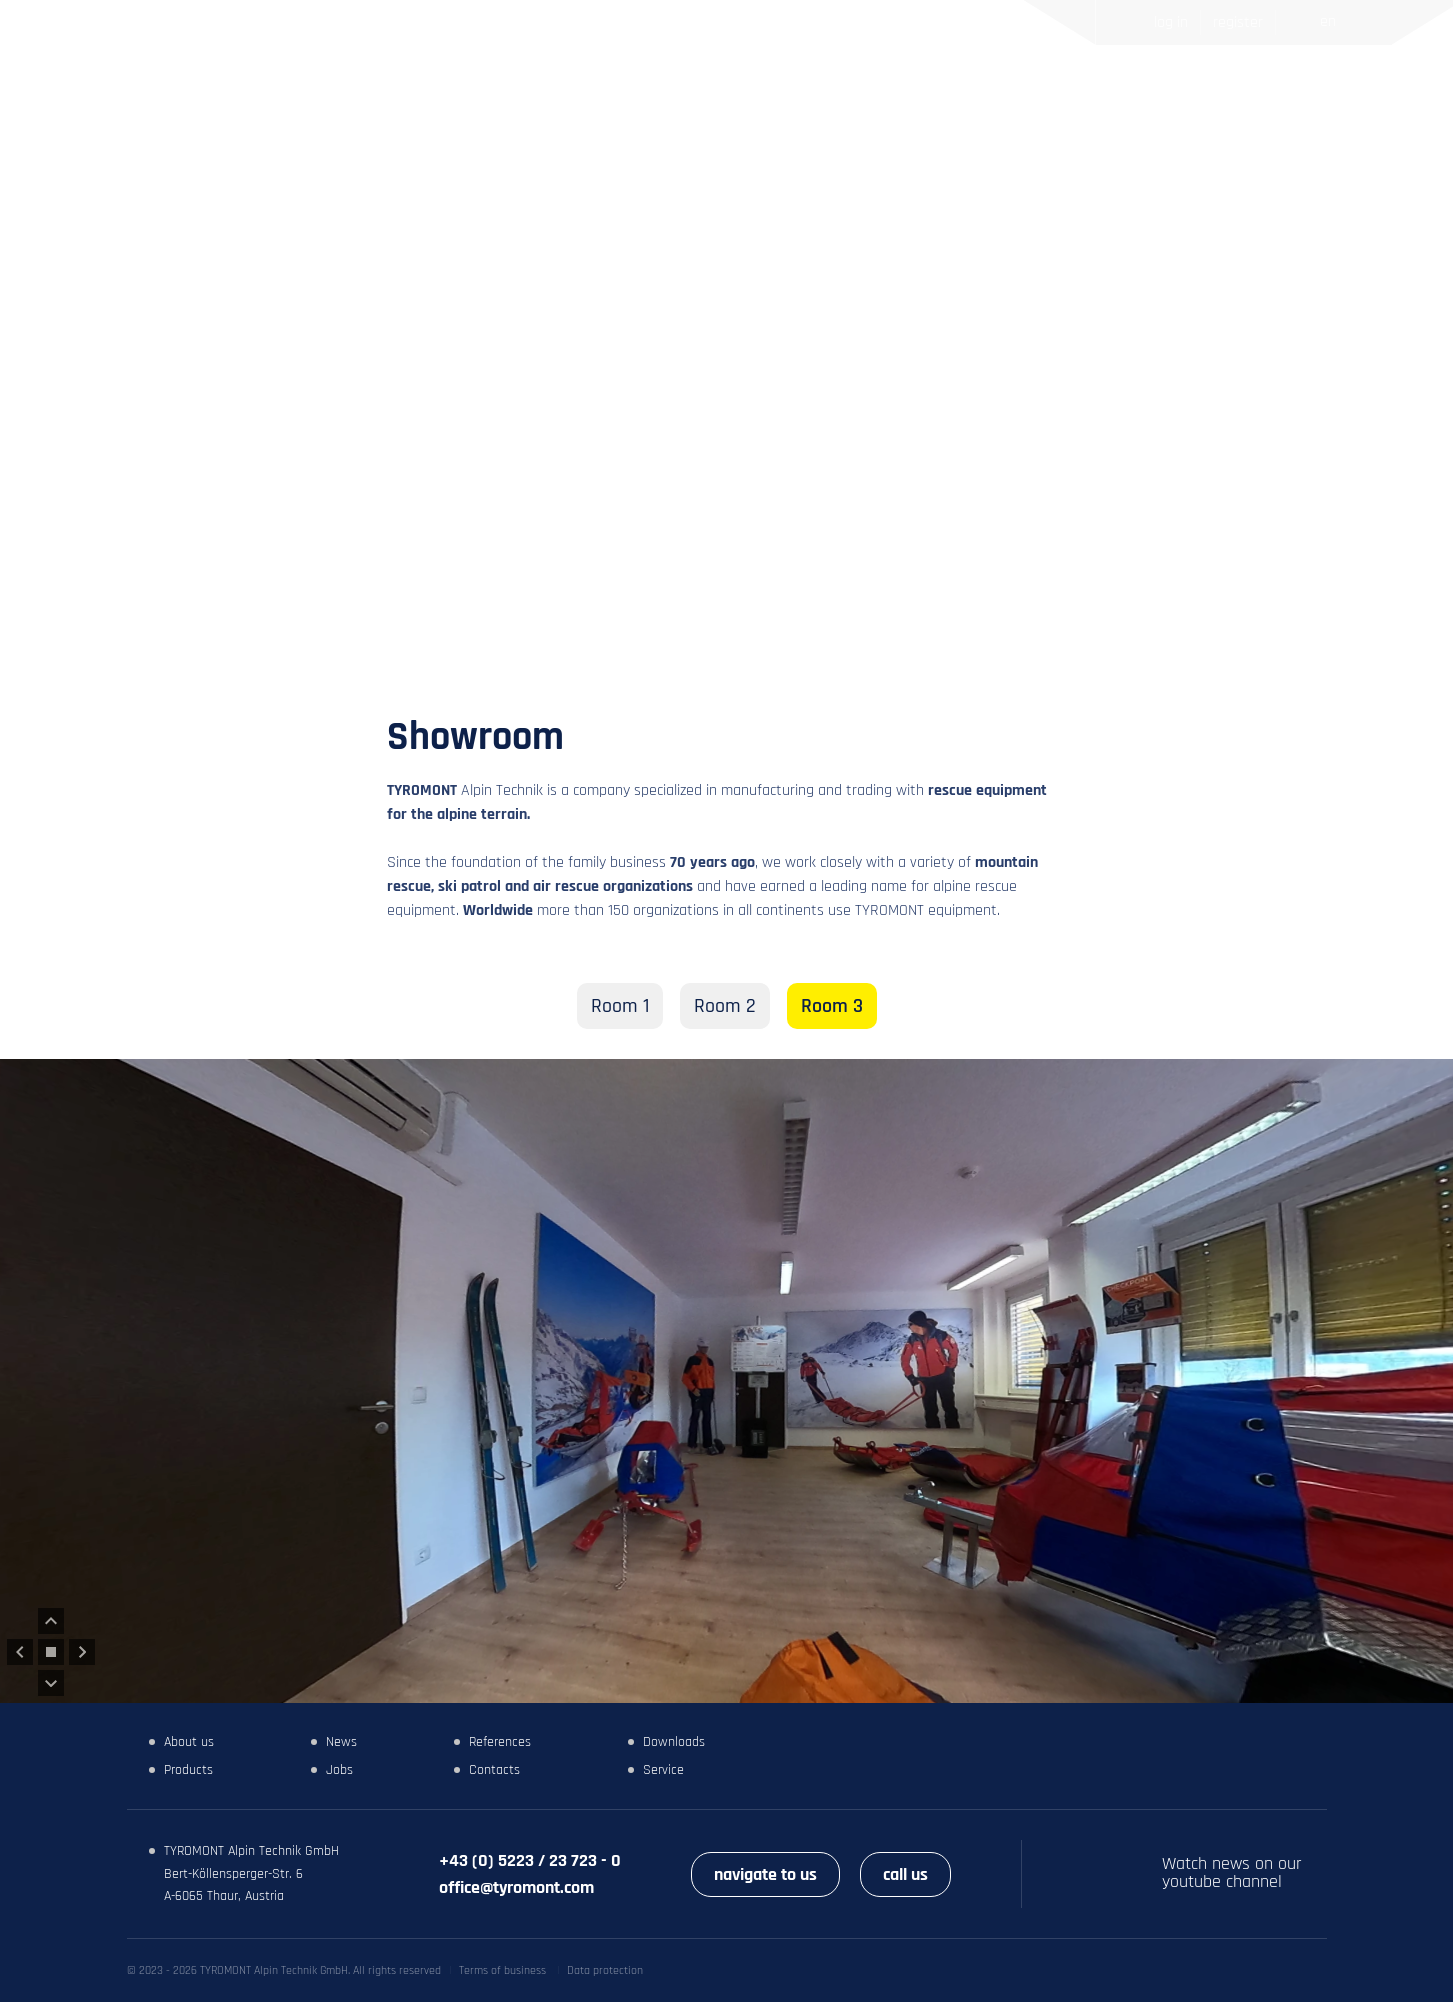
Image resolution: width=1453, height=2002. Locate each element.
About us (189, 1742)
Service (663, 1770)
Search (1284, 96)
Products (639, 96)
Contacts (1050, 96)
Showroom (942, 96)
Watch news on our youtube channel (1232, 1873)
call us (905, 1874)
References (825, 96)
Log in (1171, 22)
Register (1238, 22)
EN (1328, 21)
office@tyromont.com (516, 1887)
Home (550, 96)
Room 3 (832, 1006)
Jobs (339, 1770)
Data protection (605, 1970)
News (727, 96)
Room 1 (620, 1006)
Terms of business (502, 1970)
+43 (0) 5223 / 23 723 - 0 (530, 1860)
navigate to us (765, 1874)
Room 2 (725, 1006)
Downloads (674, 1742)
